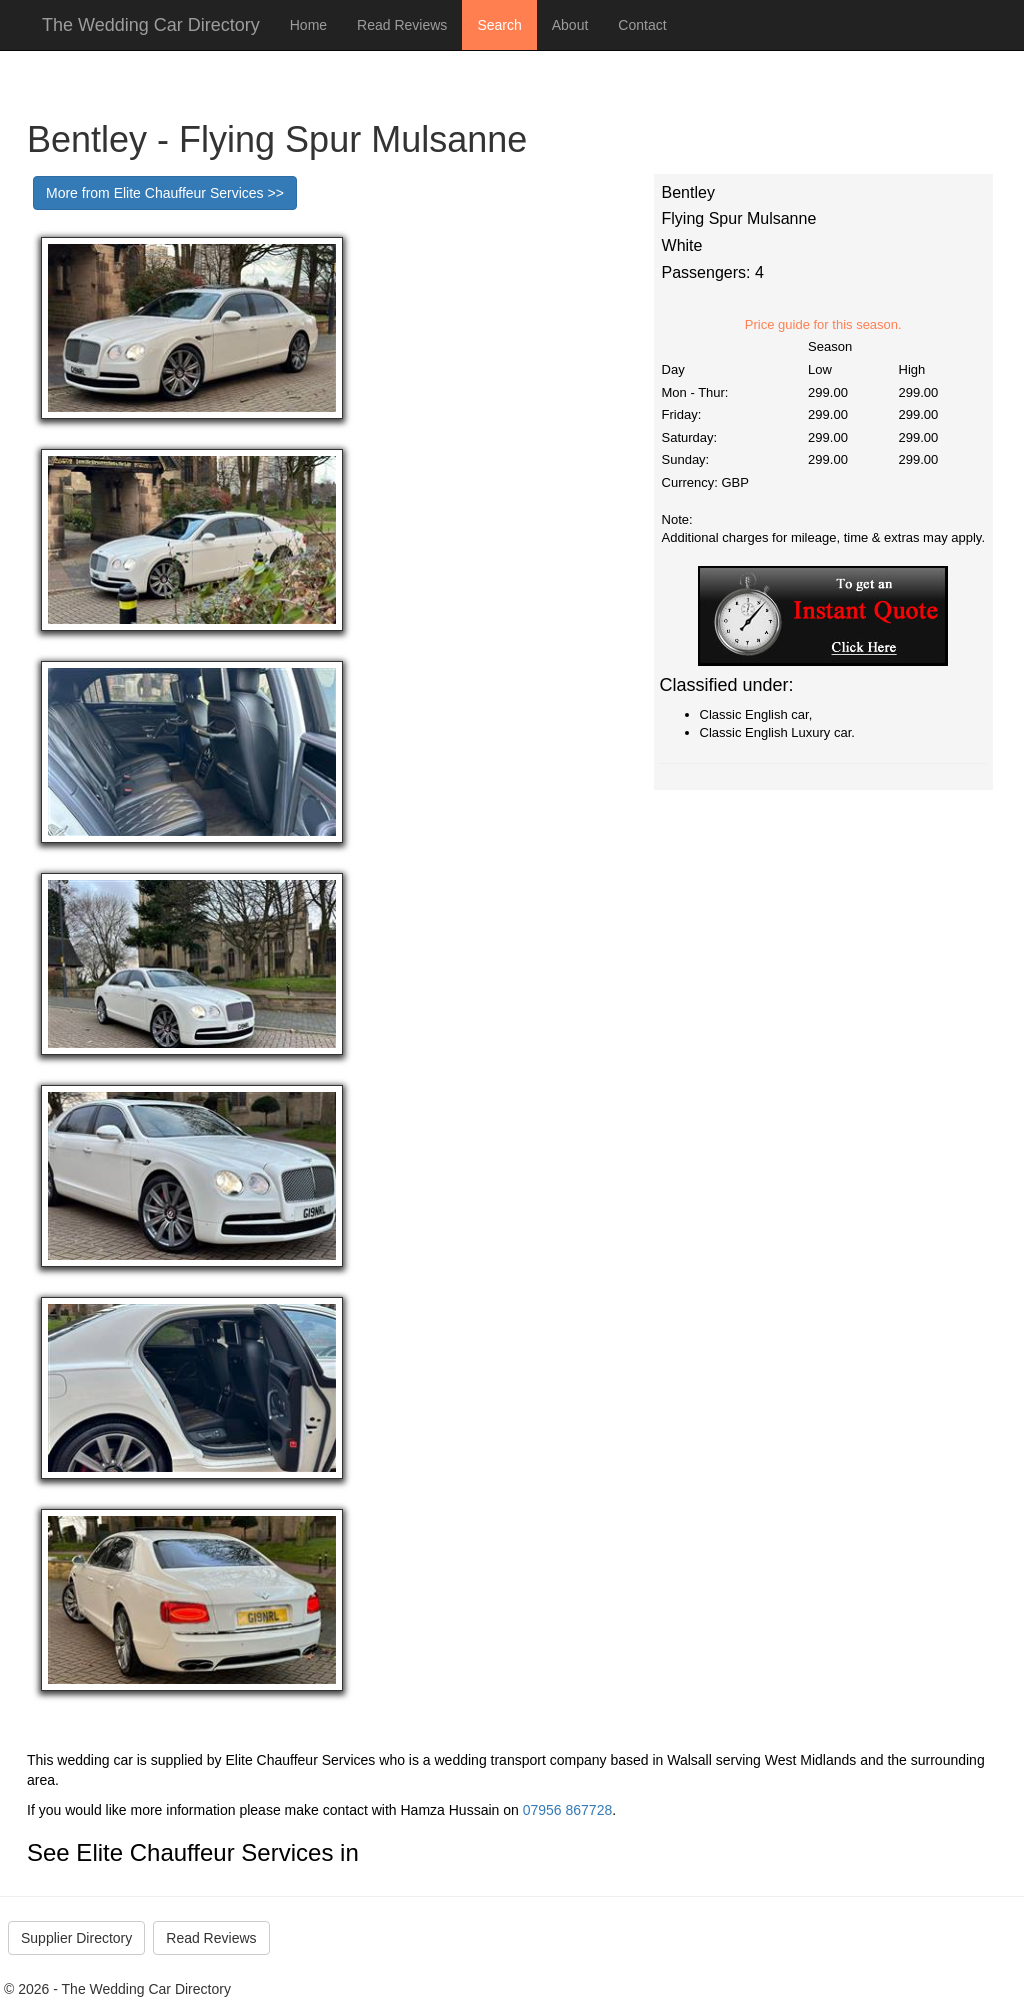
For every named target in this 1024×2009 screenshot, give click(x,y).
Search (499, 25)
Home (308, 25)
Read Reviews (402, 25)
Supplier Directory (76, 1938)
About (570, 25)
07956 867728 (568, 1810)
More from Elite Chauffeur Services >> (165, 193)
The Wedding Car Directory (151, 25)
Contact (642, 25)
